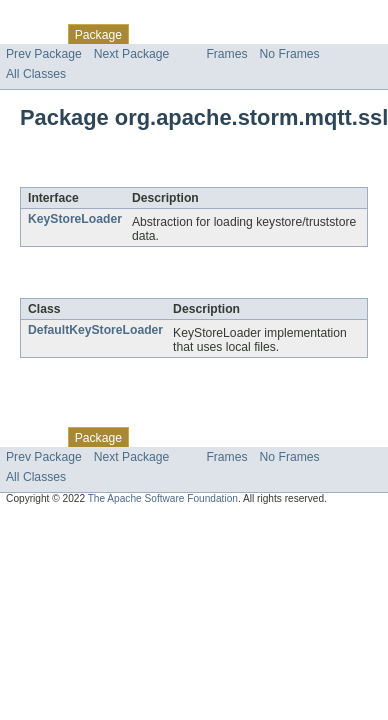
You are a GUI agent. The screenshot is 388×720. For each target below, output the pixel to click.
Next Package (132, 54)
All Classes (36, 74)
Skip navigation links (55, 17)
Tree (228, 34)
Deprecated (284, 34)
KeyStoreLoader (75, 219)
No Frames (290, 54)
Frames (226, 54)
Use (193, 34)
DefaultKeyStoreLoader (95, 330)
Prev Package (44, 54)
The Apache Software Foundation (163, 498)
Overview (31, 34)
